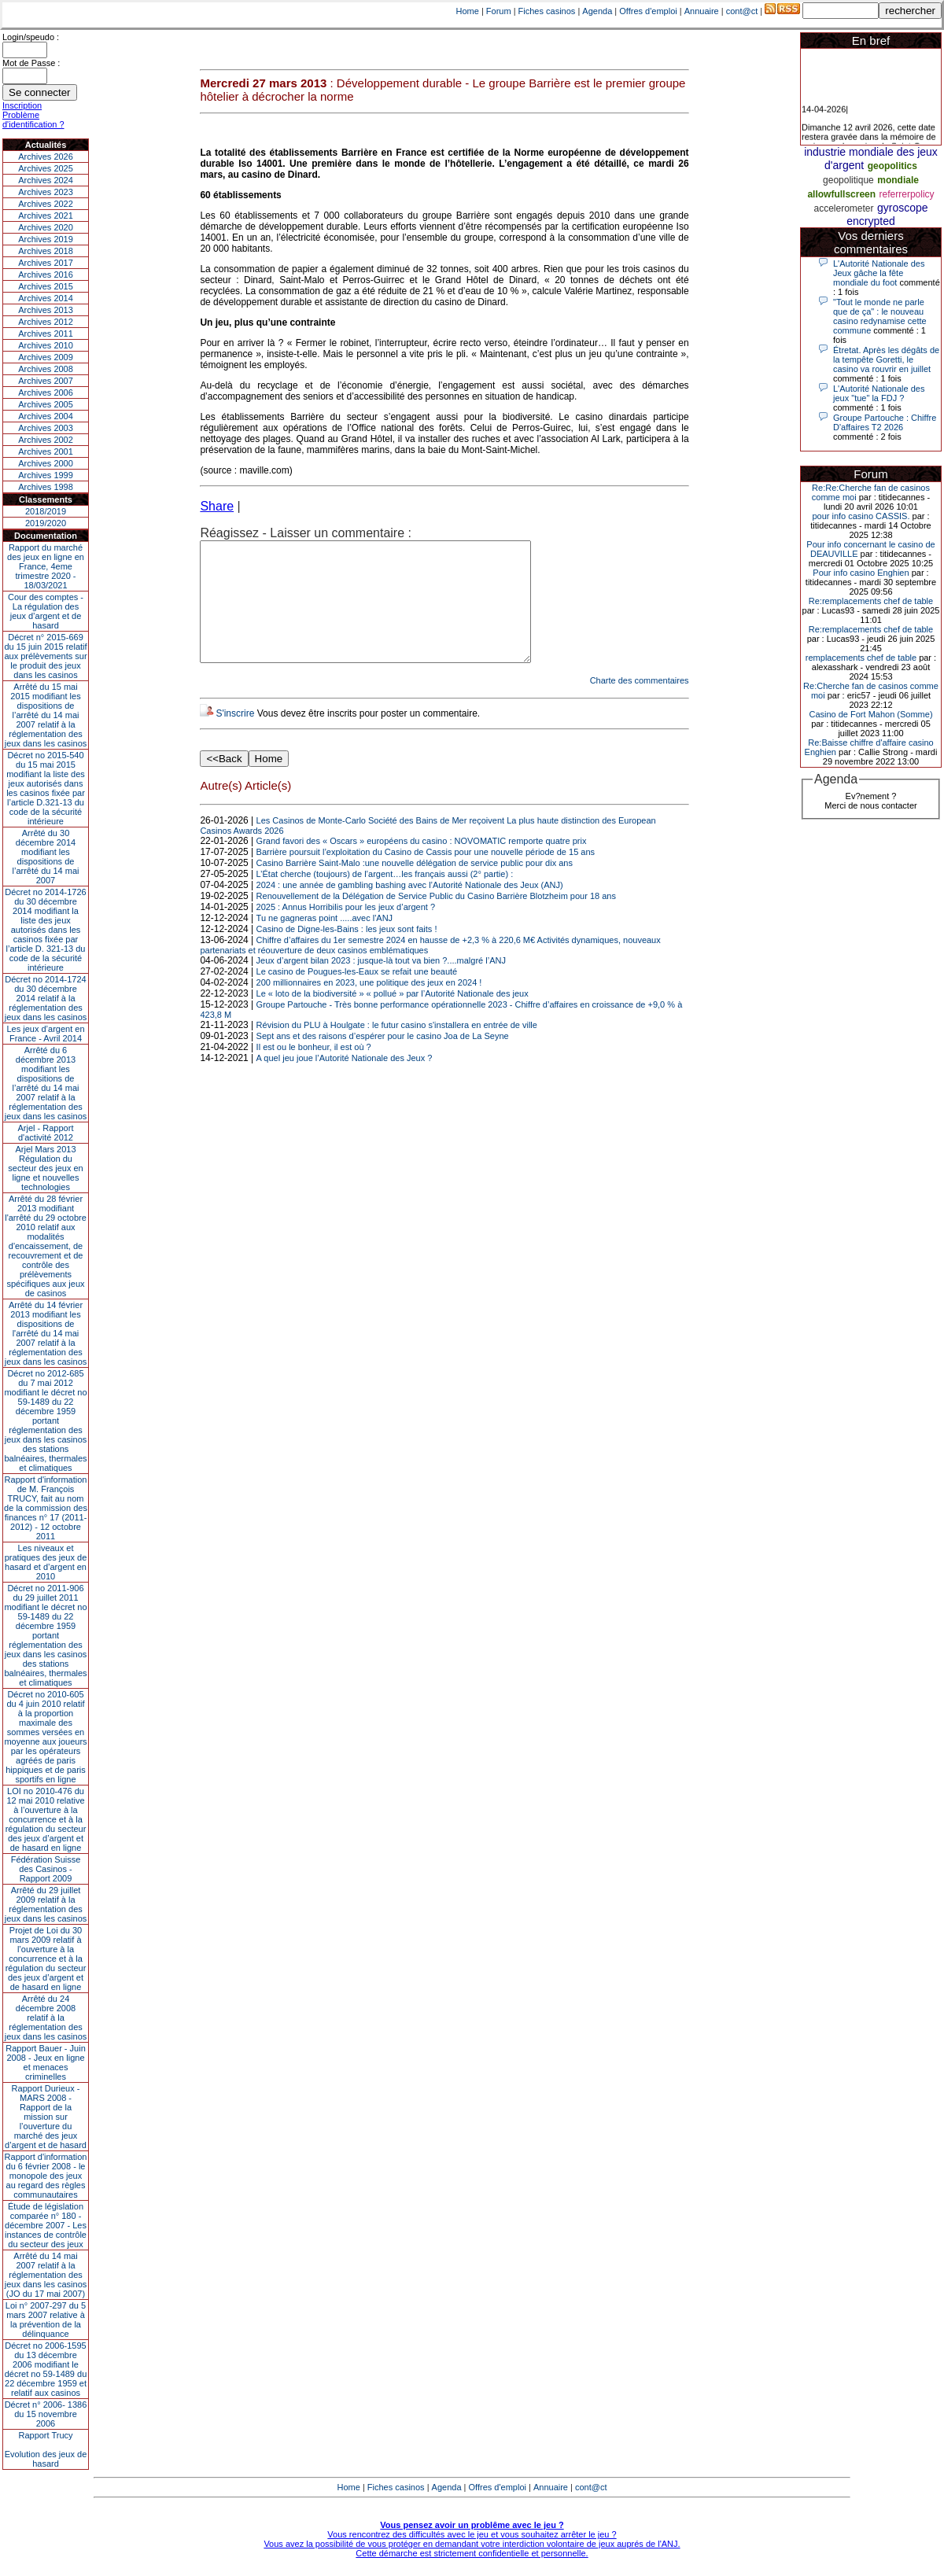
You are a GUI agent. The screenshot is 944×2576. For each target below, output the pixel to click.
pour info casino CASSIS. (860, 516)
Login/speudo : (30, 37)
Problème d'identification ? (33, 119)
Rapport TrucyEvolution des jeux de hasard (46, 2449)
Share (217, 506)
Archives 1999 (45, 475)
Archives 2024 (45, 180)
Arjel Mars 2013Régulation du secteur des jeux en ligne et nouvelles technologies (45, 1168)
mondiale (898, 180)
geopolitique (848, 180)
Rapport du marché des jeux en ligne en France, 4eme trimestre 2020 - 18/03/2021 (45, 566)
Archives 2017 (45, 262)
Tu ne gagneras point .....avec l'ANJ (324, 941)
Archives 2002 (45, 439)
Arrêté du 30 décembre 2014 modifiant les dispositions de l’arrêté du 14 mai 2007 (46, 856)
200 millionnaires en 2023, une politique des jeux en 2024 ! (369, 1006)
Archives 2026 (45, 156)
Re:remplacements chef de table (871, 601)
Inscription (22, 105)
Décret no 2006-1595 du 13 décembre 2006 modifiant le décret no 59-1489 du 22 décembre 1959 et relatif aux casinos (46, 2369)
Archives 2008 (45, 369)
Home (467, 11)
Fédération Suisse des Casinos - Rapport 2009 (46, 1869)
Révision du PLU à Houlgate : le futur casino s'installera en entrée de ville (396, 1048)
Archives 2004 (45, 416)
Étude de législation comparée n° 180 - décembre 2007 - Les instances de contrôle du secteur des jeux (46, 2225)
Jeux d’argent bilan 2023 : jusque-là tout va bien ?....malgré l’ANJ (381, 984)
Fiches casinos (547, 11)
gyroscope (902, 207)
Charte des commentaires (639, 704)
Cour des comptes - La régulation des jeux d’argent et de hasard (45, 611)
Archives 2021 (45, 215)
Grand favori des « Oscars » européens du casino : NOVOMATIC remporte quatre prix (421, 864)
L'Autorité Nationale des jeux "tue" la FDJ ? (878, 393)
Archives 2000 (45, 463)
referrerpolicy (907, 194)
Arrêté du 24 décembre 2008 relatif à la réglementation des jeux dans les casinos (46, 2017)
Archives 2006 (45, 392)
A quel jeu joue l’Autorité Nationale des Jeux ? (344, 1081)
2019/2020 (45, 523)
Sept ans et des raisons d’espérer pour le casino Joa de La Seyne (382, 1059)
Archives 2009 (45, 357)
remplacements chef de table (861, 657)
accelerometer (843, 208)
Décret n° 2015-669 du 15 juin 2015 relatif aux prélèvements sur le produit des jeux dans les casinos (45, 656)
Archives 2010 (45, 345)
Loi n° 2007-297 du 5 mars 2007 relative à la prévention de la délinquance (46, 2319)
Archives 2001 (45, 451)
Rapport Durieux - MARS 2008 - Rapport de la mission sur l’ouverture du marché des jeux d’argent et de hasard (46, 2117)
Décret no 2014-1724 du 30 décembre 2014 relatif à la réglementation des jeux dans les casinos (46, 998)
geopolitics (892, 165)
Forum (498, 11)
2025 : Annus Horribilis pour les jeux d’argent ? (345, 930)
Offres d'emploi (648, 11)
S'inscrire (235, 737)
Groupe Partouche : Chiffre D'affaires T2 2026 (884, 422)
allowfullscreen (841, 194)
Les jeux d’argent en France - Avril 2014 (45, 1033)
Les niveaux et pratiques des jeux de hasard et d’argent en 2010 (46, 1562)
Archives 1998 (45, 487)
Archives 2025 (45, 168)
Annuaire (701, 11)
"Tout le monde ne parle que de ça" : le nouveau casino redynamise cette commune (880, 316)
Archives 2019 (45, 239)
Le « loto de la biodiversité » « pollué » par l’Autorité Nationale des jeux (392, 1017)
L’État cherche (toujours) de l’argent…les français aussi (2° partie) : (385, 897)
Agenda (597, 11)
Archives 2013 (45, 310)
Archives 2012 (45, 321)
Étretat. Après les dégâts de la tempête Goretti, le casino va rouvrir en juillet (886, 359)
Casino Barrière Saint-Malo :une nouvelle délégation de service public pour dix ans (414, 886)
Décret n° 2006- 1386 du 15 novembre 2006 (46, 2414)
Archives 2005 (45, 404)
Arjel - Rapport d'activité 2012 (46, 1132)
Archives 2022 (45, 203)
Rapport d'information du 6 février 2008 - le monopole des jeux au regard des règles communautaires (46, 2175)
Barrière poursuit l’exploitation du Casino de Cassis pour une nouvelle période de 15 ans (426, 875)
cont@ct (742, 11)
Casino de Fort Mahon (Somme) (870, 714)
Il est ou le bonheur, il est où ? (313, 1070)
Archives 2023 (45, 192)
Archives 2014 (45, 298)
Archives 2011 (45, 333)
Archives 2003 (45, 428)
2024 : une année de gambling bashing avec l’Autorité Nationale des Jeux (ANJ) (409, 908)
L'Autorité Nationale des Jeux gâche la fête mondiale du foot (878, 273)
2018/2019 (45, 511)
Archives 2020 (45, 227)
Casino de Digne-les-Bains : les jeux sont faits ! (346, 952)
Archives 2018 (45, 251)
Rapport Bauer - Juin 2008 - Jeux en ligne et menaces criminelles (46, 2062)
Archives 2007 (45, 380)
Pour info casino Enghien (861, 572)
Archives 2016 (45, 274)
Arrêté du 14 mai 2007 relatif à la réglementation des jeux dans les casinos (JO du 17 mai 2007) (46, 2274)
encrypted (870, 221)
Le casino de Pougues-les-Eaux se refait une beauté (357, 995)
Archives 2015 (45, 286)
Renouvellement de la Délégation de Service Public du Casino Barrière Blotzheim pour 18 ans (436, 919)
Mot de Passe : (31, 63)
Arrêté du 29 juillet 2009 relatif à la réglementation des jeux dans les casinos (46, 1904)
